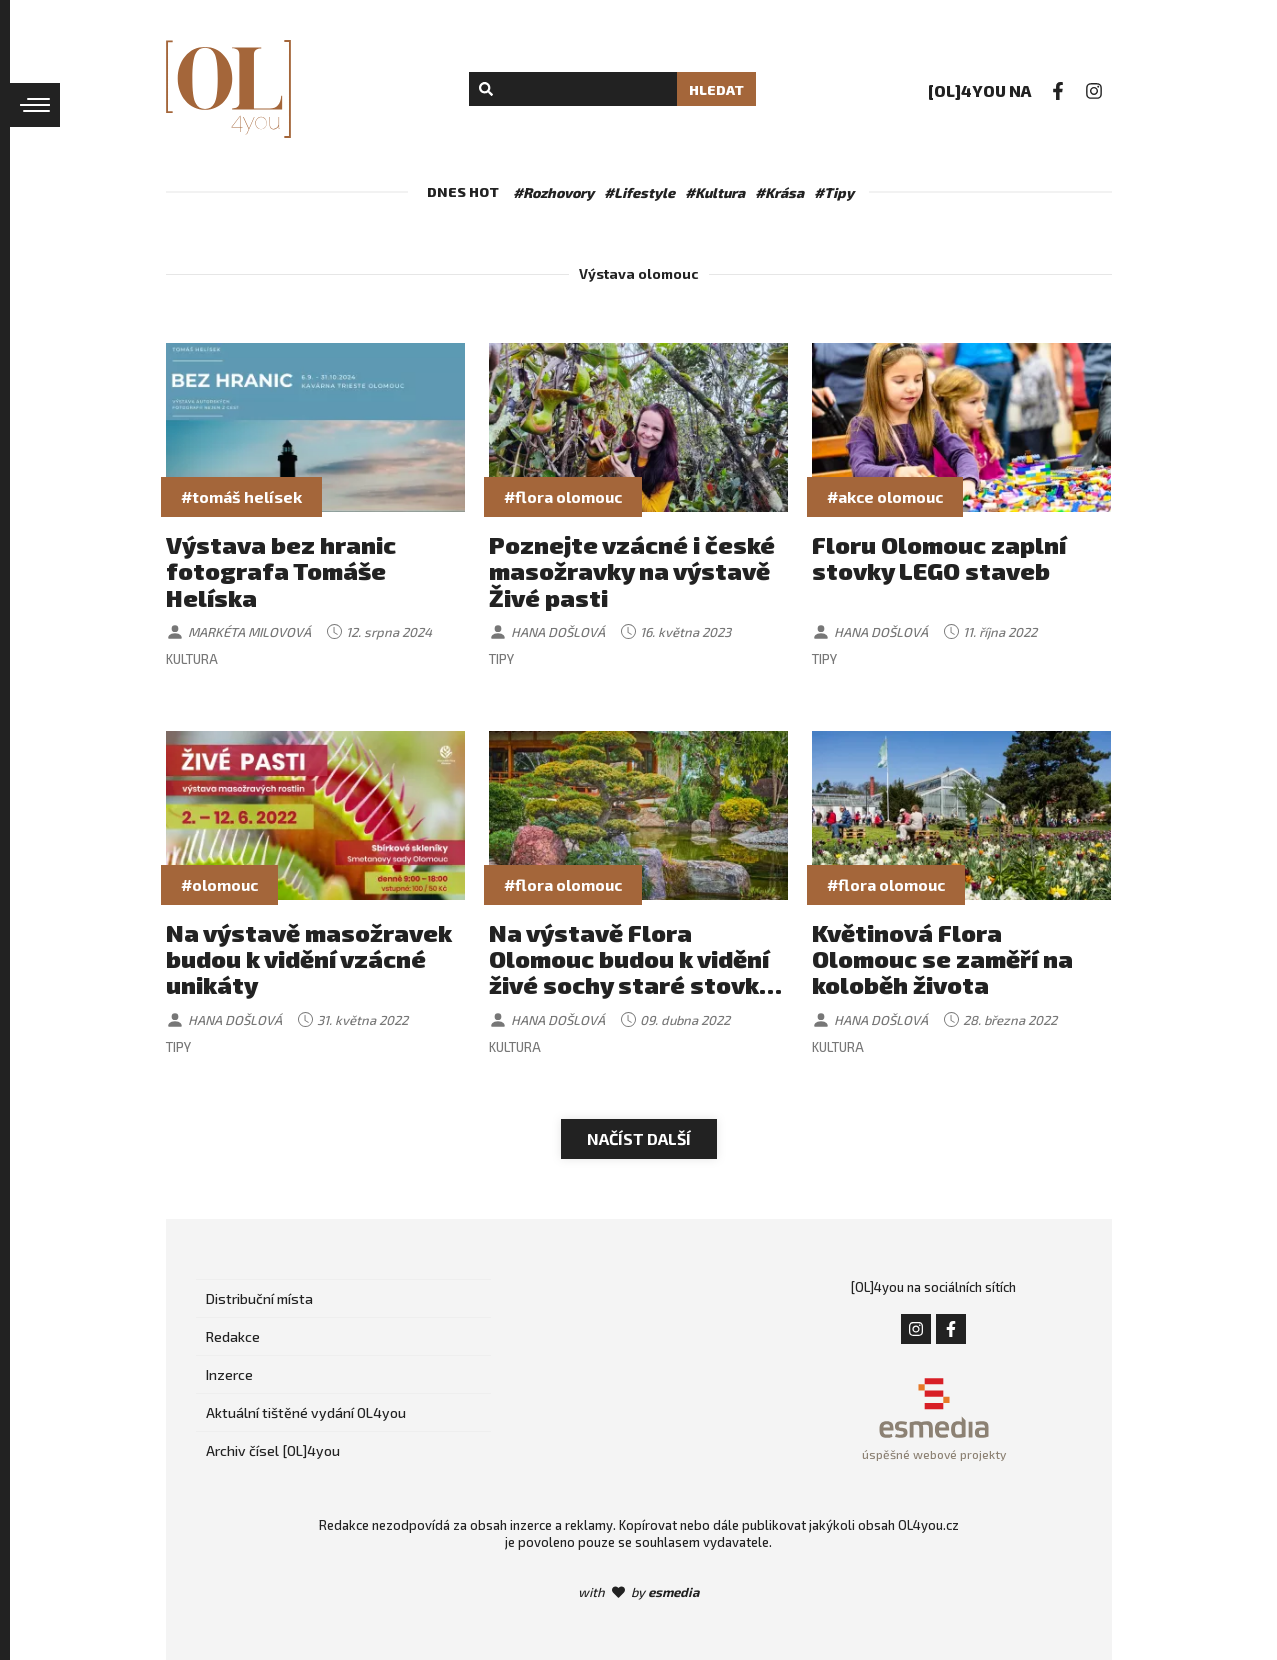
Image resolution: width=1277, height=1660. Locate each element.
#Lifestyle (639, 192)
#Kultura (715, 192)
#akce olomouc (885, 496)
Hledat (716, 89)
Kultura (192, 659)
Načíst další (639, 1138)
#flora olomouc (563, 496)
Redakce (233, 1336)
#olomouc (219, 884)
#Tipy (834, 192)
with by (638, 1592)
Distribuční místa (259, 1298)
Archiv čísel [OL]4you (273, 1450)
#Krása (779, 192)
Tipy (501, 659)
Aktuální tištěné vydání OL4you (306, 1412)
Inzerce (229, 1374)
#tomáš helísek (241, 496)
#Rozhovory (553, 192)
